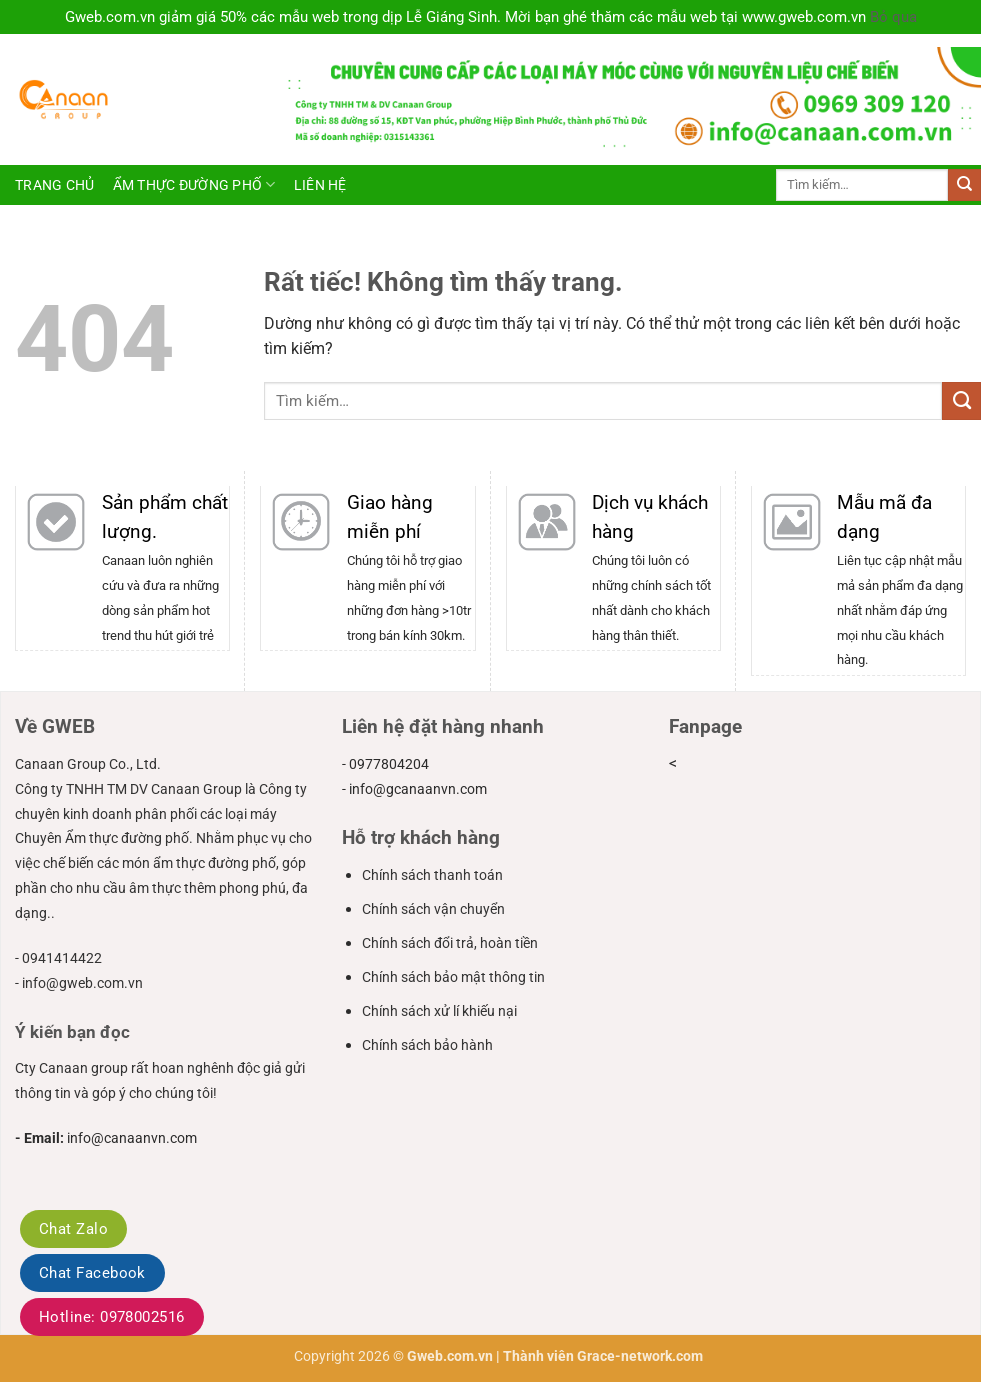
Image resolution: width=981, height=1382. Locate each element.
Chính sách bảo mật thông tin (453, 977)
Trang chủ (55, 185)
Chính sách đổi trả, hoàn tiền (450, 943)
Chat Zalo (73, 1229)
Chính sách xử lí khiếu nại (439, 1011)
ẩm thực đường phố (194, 184)
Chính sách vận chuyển (433, 909)
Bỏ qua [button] (893, 17)
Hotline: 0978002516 (112, 1317)
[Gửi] (964, 185)
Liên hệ (320, 185)
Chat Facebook (92, 1273)
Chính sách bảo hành (427, 1045)
